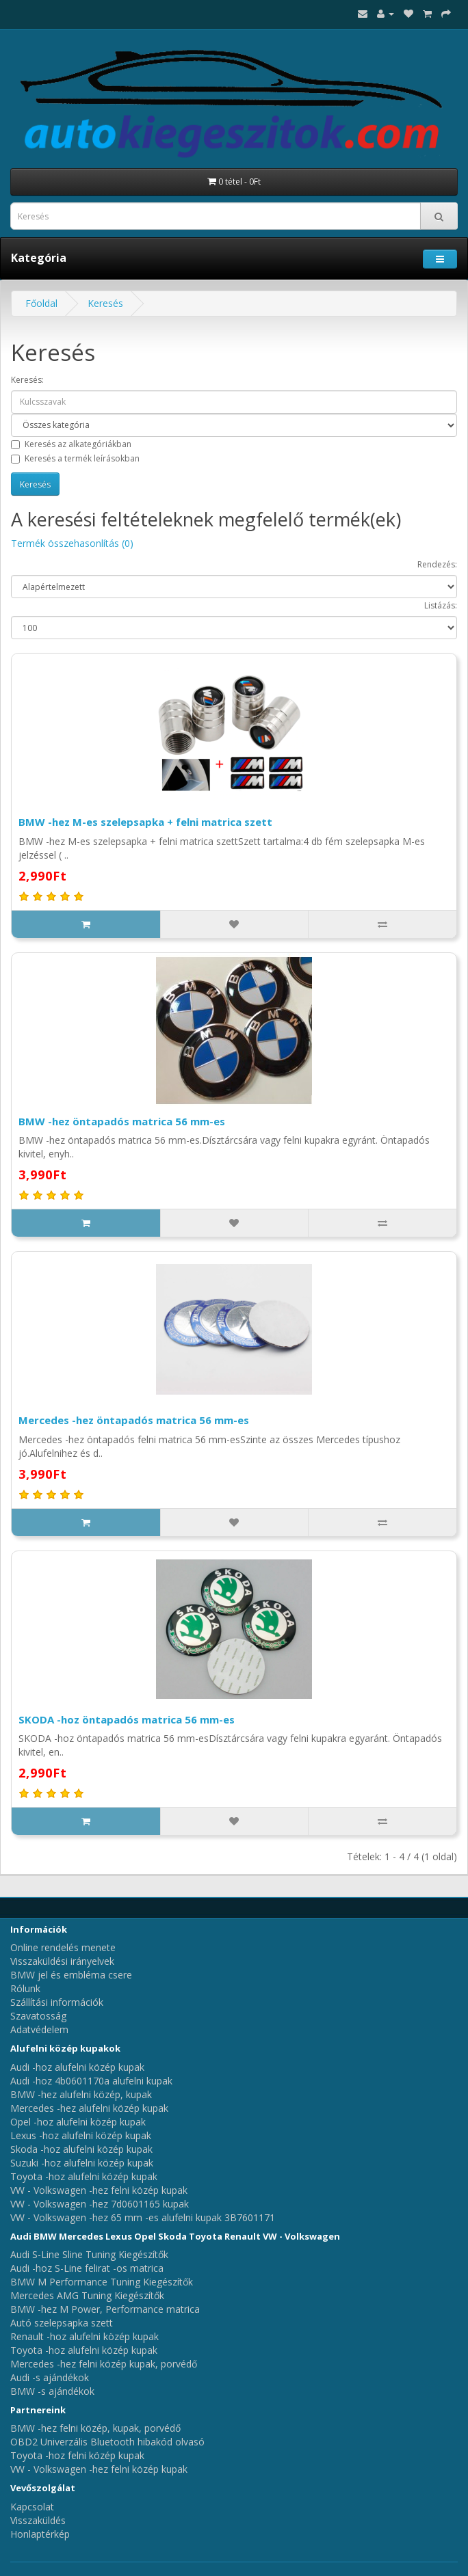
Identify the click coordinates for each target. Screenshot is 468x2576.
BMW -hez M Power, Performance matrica (105, 2309)
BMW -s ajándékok (52, 2391)
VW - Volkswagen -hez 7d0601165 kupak (99, 2203)
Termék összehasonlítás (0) (72, 543)
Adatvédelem (39, 2029)
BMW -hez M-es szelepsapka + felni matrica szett (145, 822)
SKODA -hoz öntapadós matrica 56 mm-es (126, 1719)
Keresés (105, 303)
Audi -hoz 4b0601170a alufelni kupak (91, 2080)
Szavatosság (38, 2015)
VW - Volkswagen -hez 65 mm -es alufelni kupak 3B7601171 (142, 2217)
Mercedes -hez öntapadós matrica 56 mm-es (133, 1420)
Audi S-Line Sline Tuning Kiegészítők (89, 2254)
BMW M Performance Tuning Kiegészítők (101, 2281)
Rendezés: (437, 564)
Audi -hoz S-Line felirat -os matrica (87, 2268)
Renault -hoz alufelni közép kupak (84, 2336)
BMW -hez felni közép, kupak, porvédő (95, 2427)
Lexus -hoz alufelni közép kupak (80, 2135)
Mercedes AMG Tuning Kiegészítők (87, 2295)
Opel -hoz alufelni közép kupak (78, 2121)
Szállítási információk (56, 2002)
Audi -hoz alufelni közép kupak (77, 2067)
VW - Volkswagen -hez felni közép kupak (98, 2190)
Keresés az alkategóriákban (71, 444)
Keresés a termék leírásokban (75, 458)
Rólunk (25, 1988)
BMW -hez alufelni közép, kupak (81, 2094)
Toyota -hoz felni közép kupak (77, 2455)
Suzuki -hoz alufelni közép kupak (81, 2162)
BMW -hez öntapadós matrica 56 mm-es (121, 1121)
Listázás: (440, 605)
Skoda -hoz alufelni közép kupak (81, 2149)
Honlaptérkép (40, 2533)
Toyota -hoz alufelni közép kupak (83, 2176)
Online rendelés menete (63, 1947)
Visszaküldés (38, 2520)
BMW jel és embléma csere (71, 1974)
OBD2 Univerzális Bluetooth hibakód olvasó (107, 2441)
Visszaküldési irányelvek (62, 1961)
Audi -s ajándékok (49, 2377)
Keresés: (27, 380)
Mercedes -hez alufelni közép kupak (89, 2108)
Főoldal (41, 303)
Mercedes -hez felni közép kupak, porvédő (103, 2363)
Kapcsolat (32, 2506)
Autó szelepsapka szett (61, 2322)
